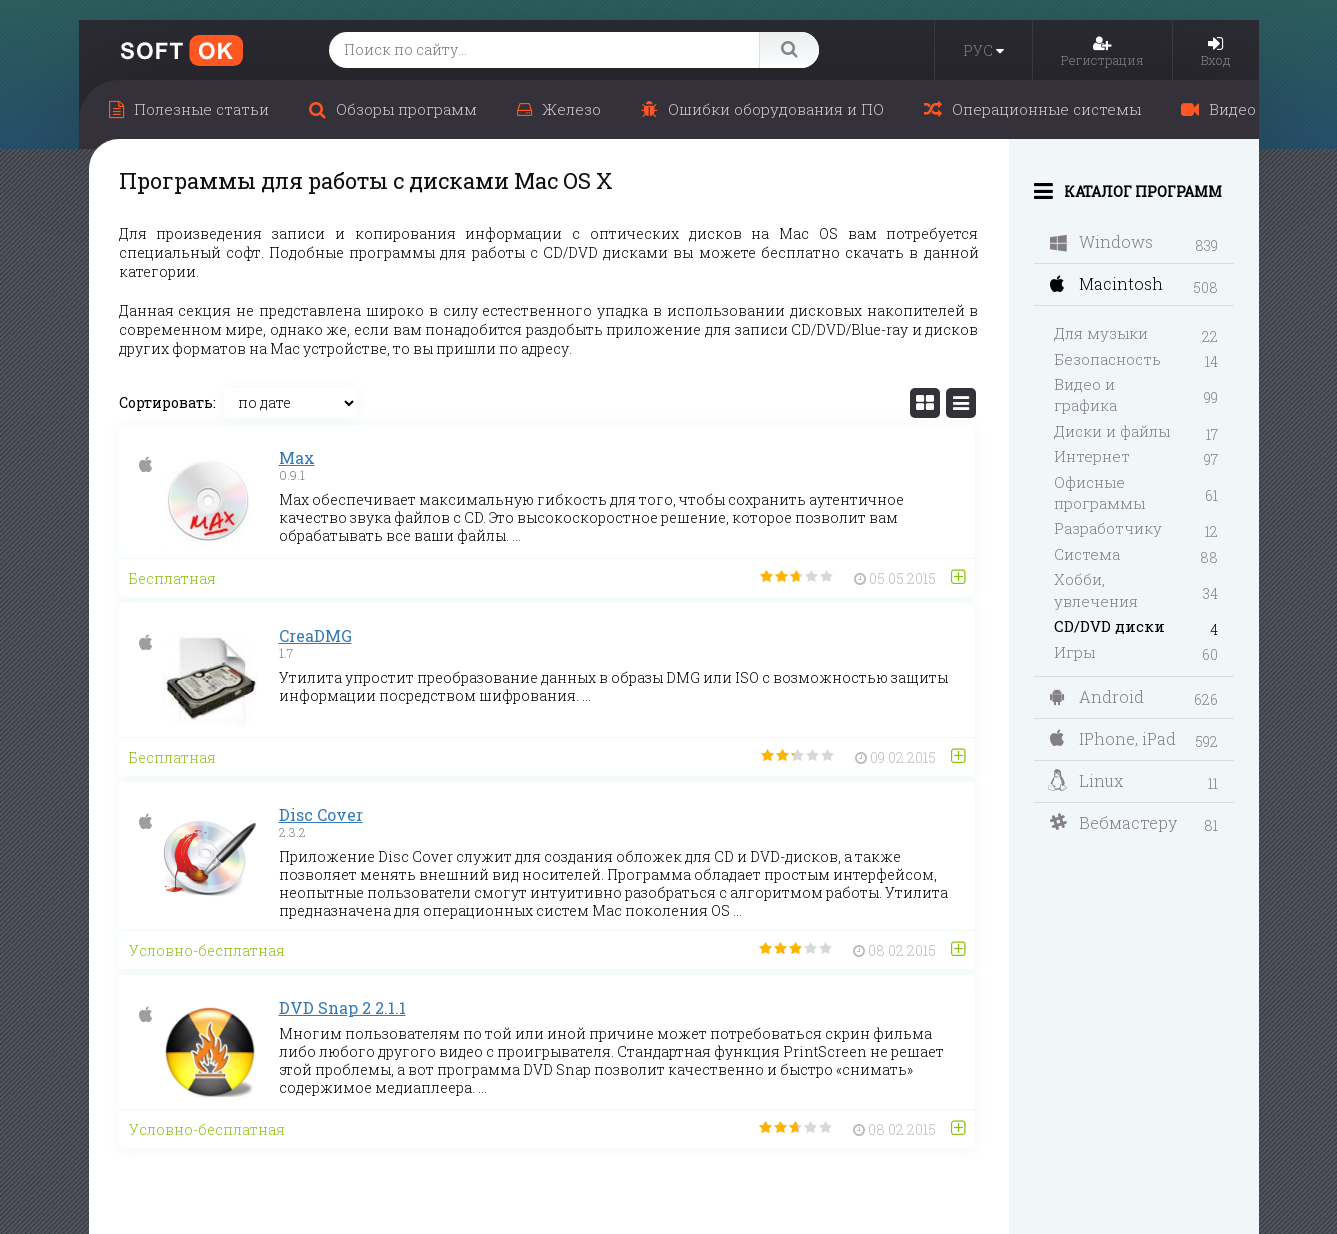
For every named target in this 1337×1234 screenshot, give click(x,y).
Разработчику (1108, 528)
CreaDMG (315, 635)
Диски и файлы (1112, 431)
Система (1087, 554)
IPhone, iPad (1113, 738)
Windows (1101, 241)
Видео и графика (1085, 394)
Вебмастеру (1113, 822)
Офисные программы (1099, 492)
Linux (1085, 781)
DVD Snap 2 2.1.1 (342, 1007)
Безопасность (1107, 359)
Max (297, 457)
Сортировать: (167, 402)
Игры (1074, 652)
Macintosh (1106, 283)
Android (1097, 696)
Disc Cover (321, 814)
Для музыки (1101, 333)
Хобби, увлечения (1096, 589)
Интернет (1092, 456)
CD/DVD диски (1109, 626)
